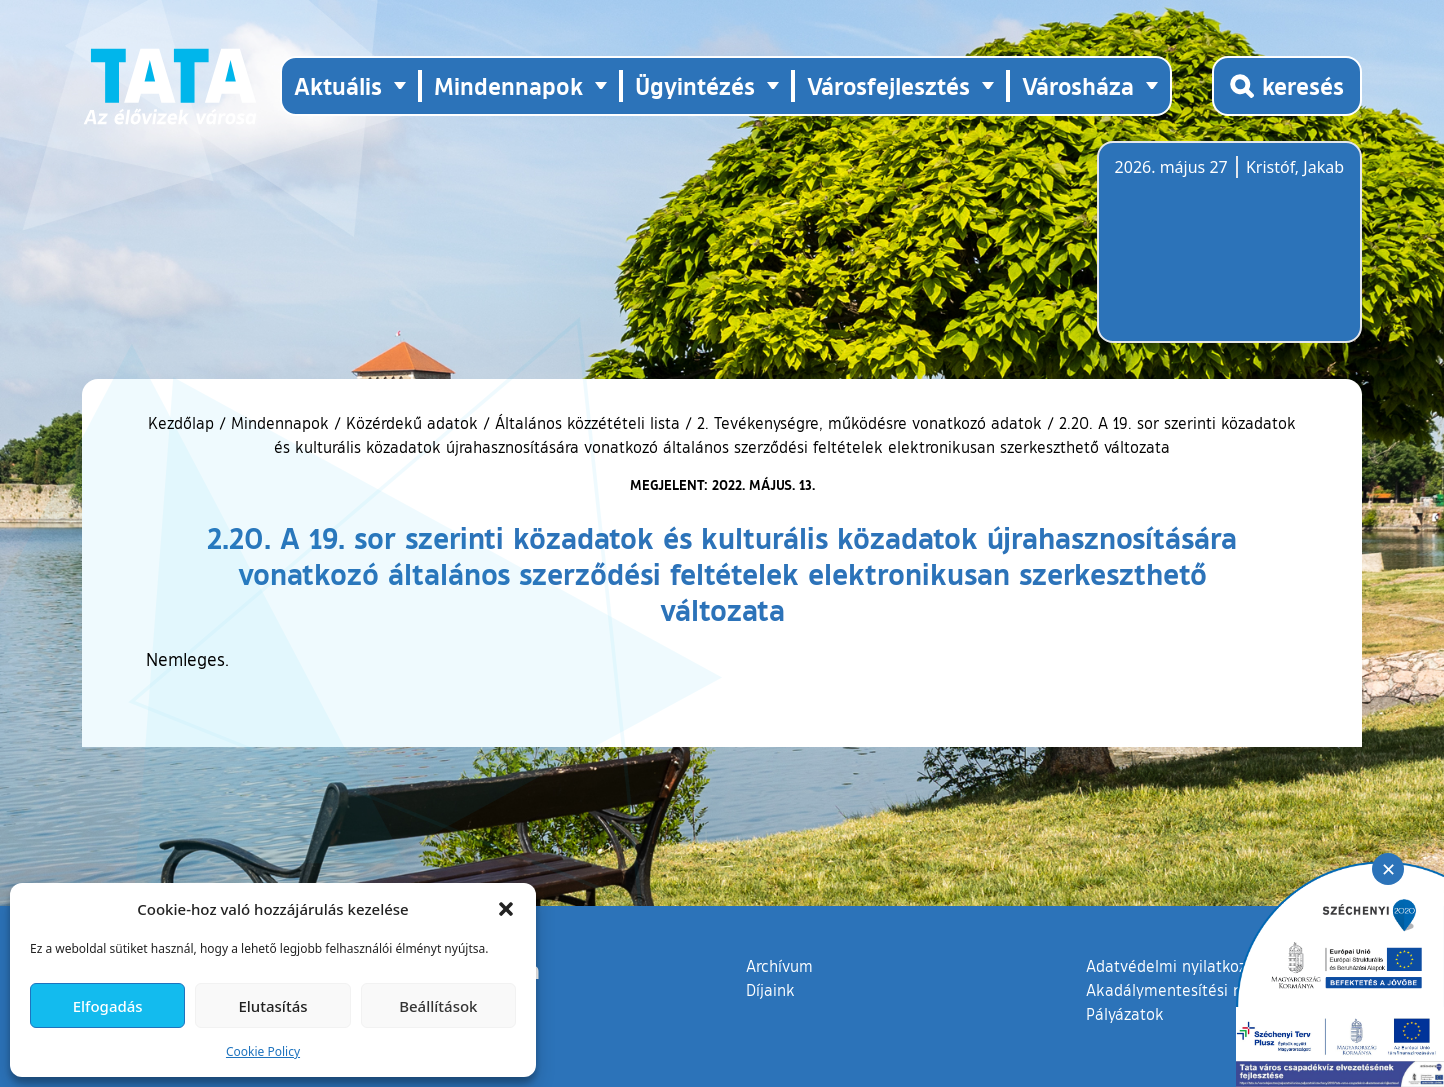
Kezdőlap (183, 423)
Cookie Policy (263, 1051)
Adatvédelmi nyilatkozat (1173, 966)
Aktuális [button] (338, 85)
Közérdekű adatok (412, 423)
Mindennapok (280, 423)
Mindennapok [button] (508, 85)
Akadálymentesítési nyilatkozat (1199, 990)
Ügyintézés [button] (695, 85)
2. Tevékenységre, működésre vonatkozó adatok (869, 423)
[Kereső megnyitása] (1287, 86)
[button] (506, 909)
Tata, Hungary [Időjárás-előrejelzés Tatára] (1227, 254)
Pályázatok (1125, 1014)
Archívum (779, 965)
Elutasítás (272, 1006)
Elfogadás (108, 1006)
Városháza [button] (1078, 85)
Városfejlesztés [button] (888, 85)
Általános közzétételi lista (587, 423)
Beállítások (438, 1006)
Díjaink (770, 990)
